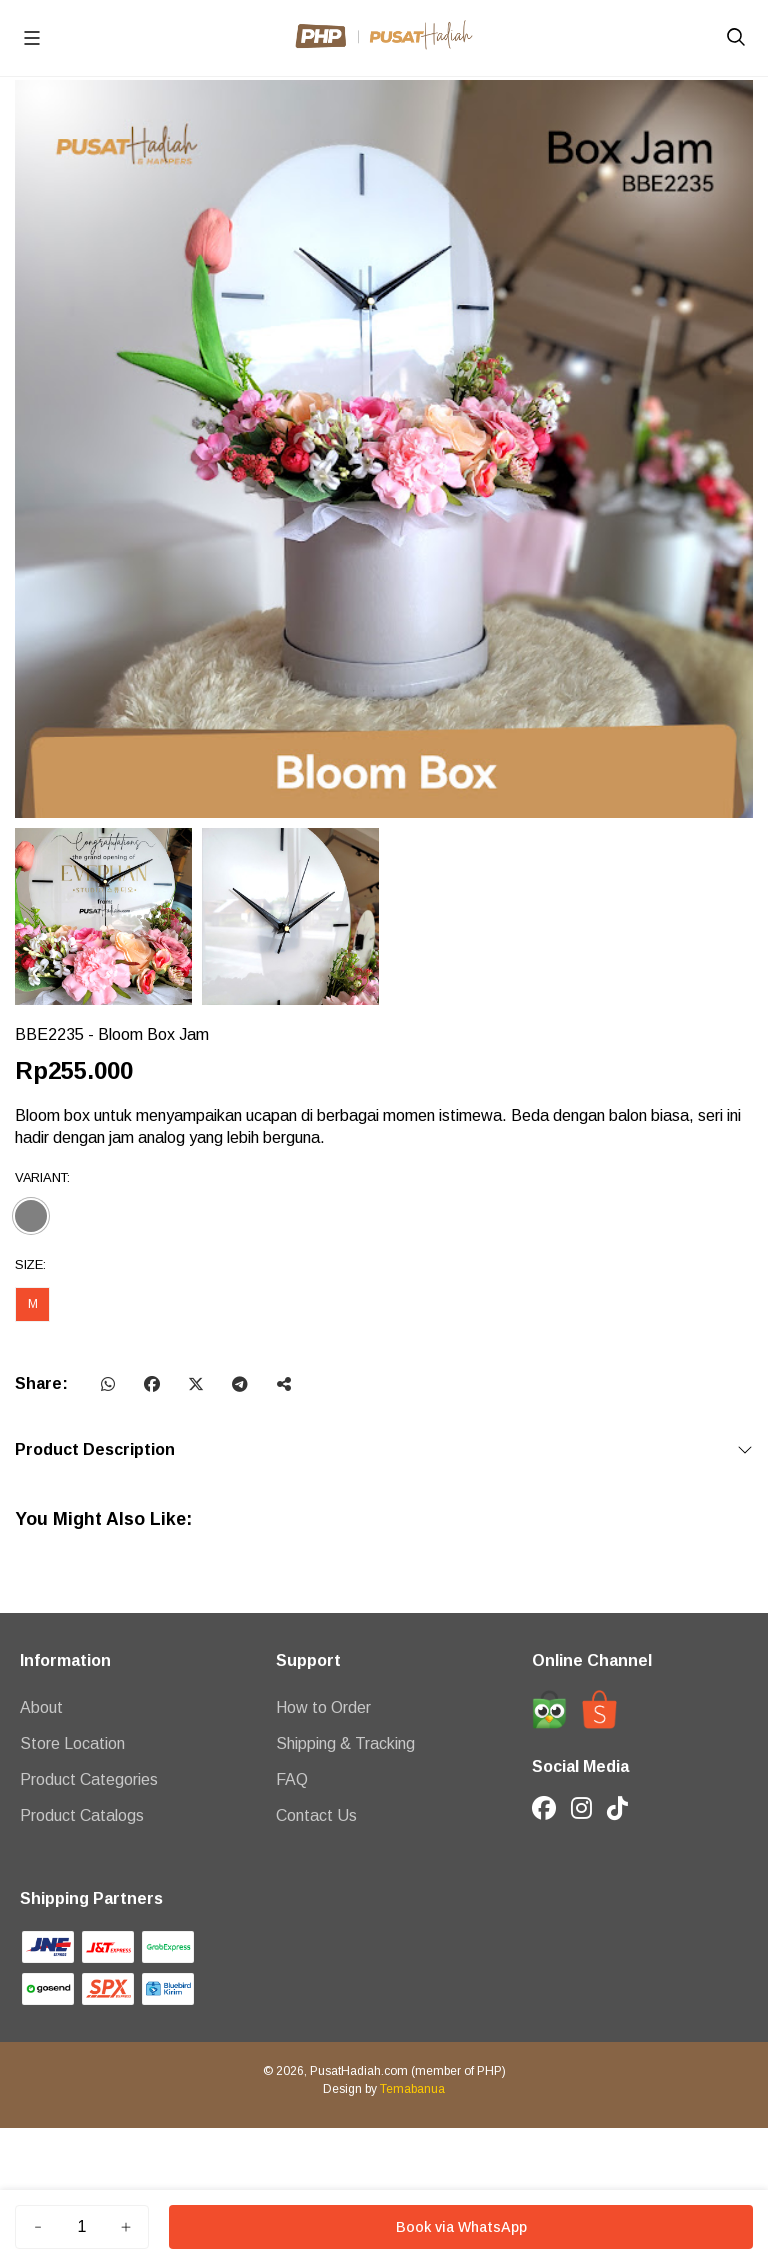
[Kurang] (38, 2227)
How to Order (323, 1707)
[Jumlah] (82, 2227)
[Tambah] (126, 2227)
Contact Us (316, 1815)
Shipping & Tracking (345, 1743)
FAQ (292, 1779)
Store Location (72, 1743)
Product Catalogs (82, 1815)
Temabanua (412, 2089)
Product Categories (89, 1779)
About (41, 1707)
